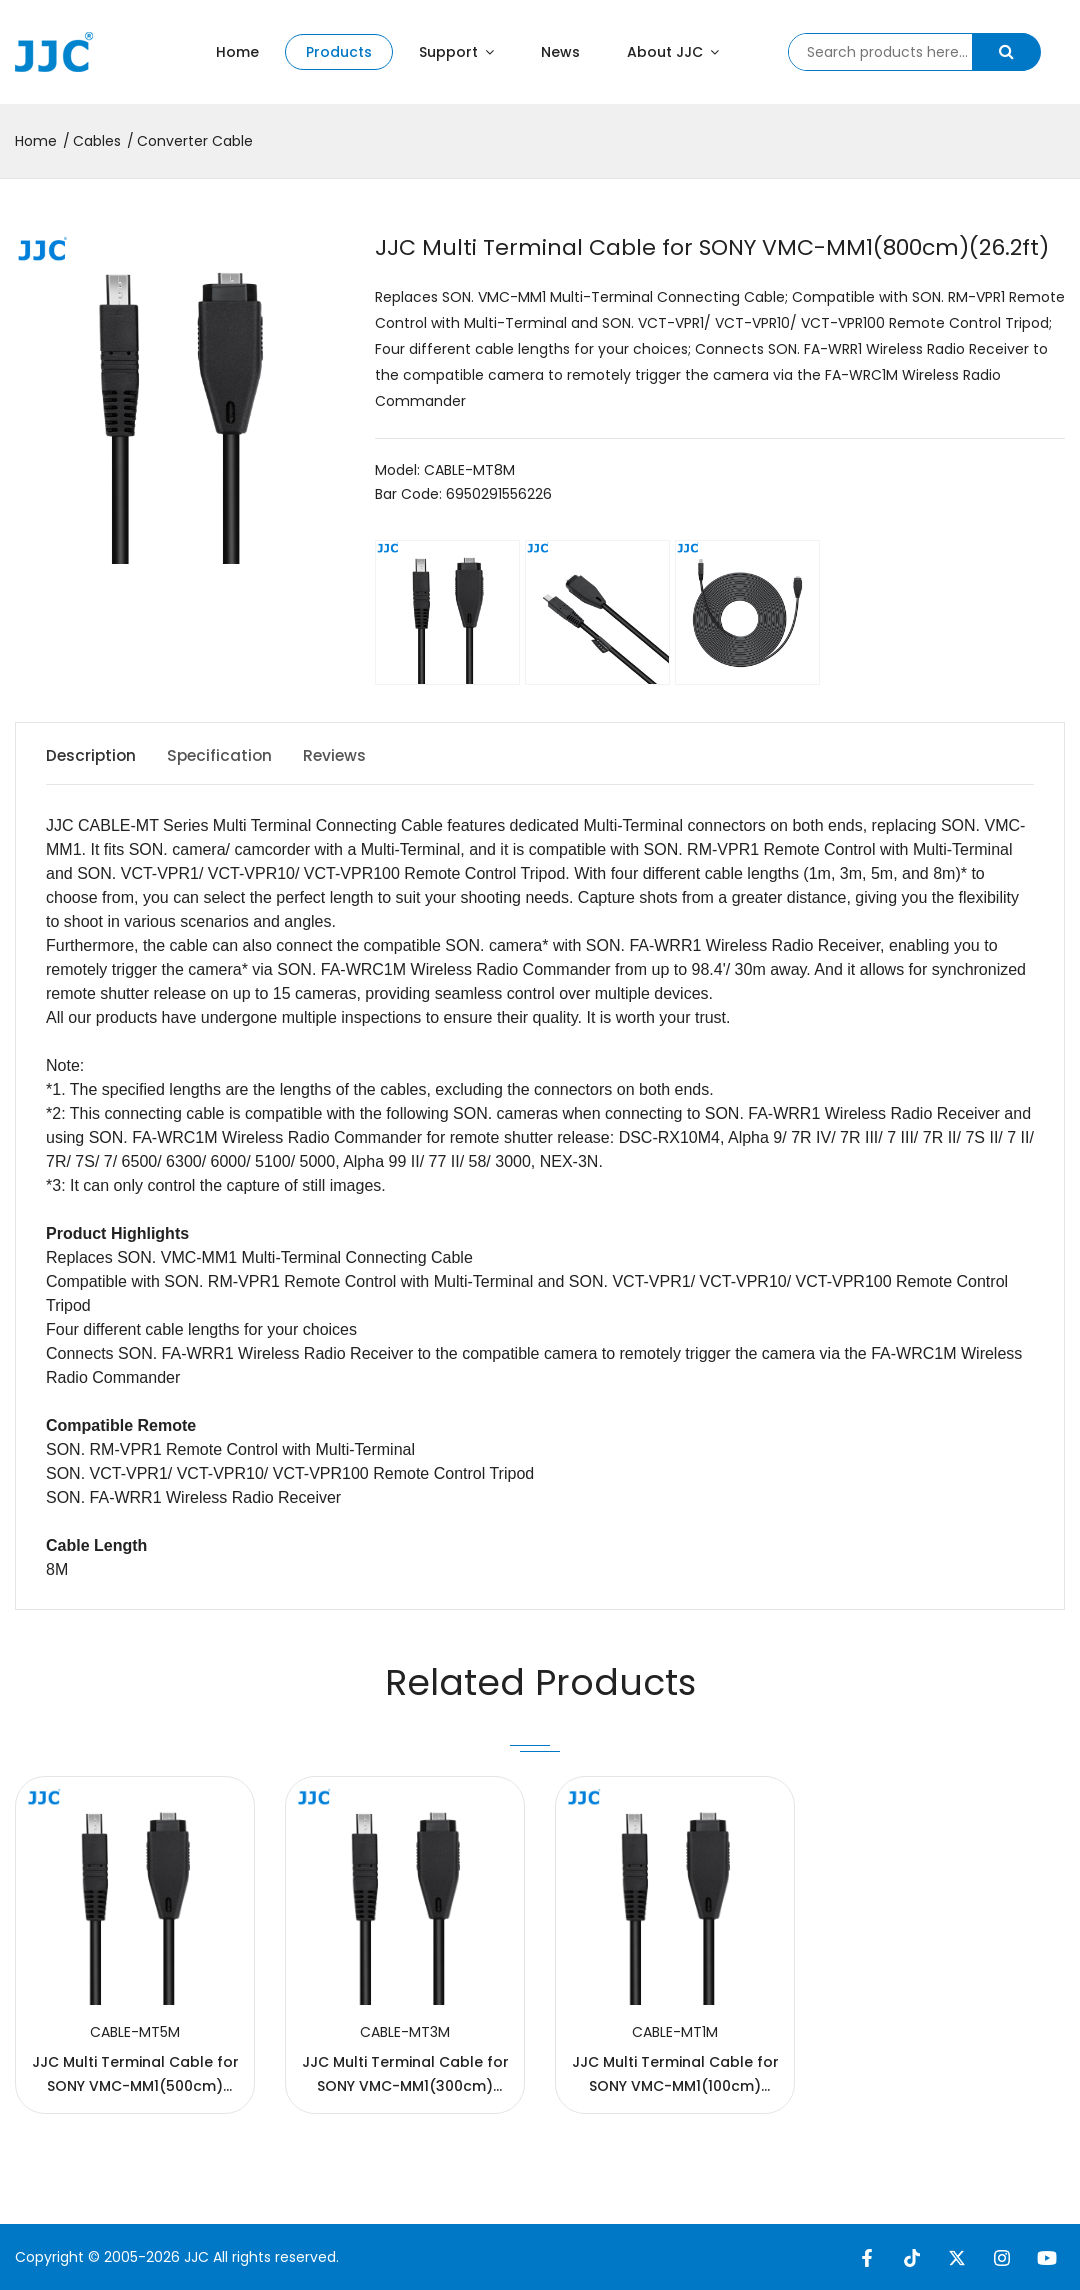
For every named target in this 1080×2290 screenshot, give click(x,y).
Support (456, 52)
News (560, 52)
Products (339, 52)
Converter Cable (195, 141)
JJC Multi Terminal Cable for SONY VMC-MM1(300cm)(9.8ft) (405, 2086)
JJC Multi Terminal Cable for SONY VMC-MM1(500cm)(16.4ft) (135, 2086)
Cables (97, 141)
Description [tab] (92, 755)
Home (237, 52)
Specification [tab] (228, 755)
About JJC (673, 52)
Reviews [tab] (349, 755)
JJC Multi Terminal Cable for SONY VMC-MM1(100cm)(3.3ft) (675, 2086)
